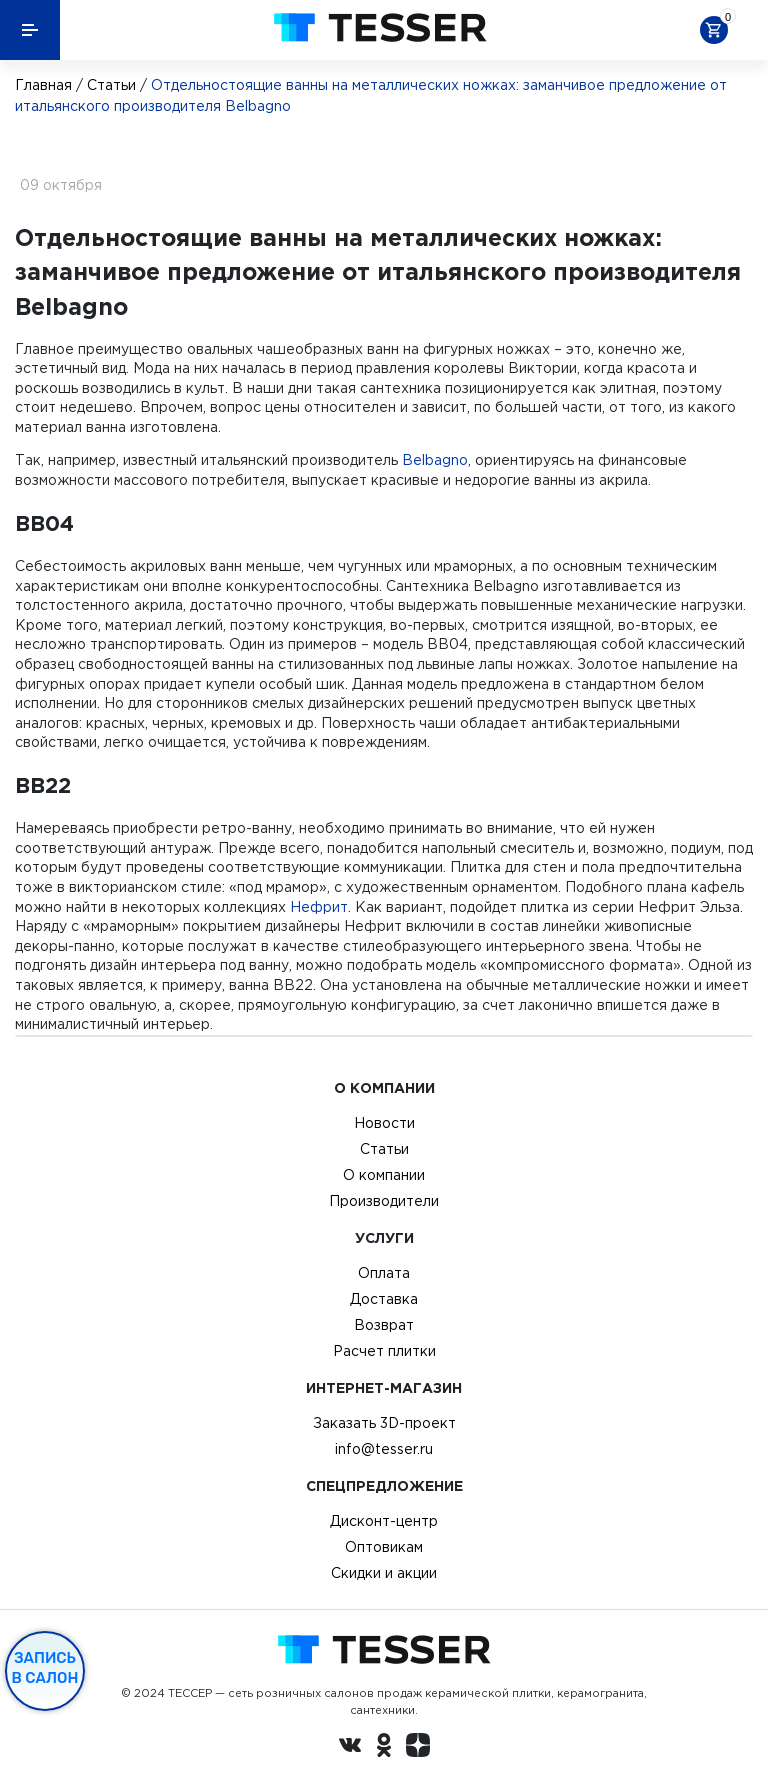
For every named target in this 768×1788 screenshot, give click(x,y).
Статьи (111, 85)
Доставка (384, 1299)
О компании (384, 1175)
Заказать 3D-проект (384, 1423)
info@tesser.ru (384, 1449)
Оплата (384, 1273)
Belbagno (435, 460)
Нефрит (319, 907)
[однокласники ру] (384, 1748)
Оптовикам (384, 1547)
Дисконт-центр (384, 1521)
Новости (384, 1123)
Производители (384, 1201)
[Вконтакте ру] (350, 1748)
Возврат (384, 1325)
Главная (43, 85)
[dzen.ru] (418, 1748)
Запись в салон (45, 1668)
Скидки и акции (384, 1573)
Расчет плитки (384, 1351)
